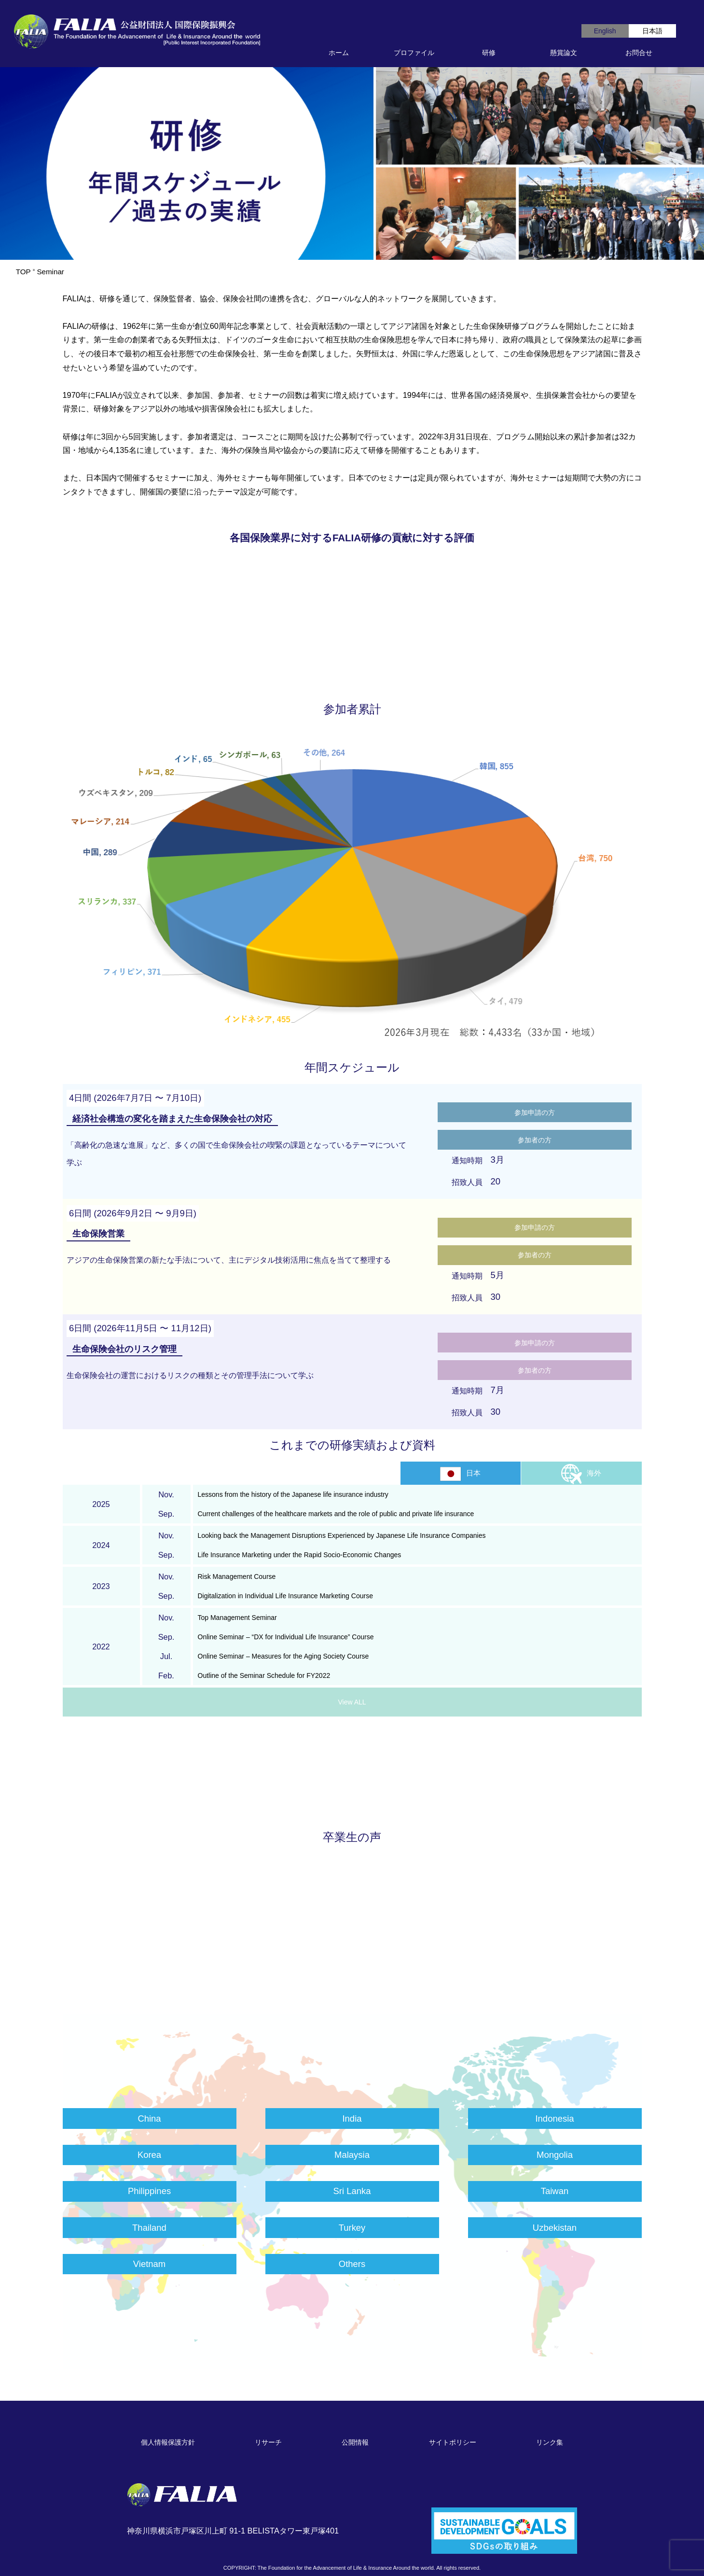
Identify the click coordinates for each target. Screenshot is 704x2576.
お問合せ (638, 52)
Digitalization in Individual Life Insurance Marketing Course (285, 1596)
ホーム (339, 52)
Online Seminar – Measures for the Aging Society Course (283, 1656)
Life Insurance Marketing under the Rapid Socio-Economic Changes (299, 1555)
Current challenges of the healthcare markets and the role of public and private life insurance (336, 1514)
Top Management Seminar (237, 1617)
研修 (489, 52)
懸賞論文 (563, 52)
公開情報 (355, 2442)
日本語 (652, 31)
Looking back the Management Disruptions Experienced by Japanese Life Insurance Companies (342, 1535)
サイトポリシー (452, 2442)
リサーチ (268, 2442)
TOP (23, 271)
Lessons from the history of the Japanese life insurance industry (293, 1494)
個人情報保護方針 (168, 2442)
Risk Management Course (237, 1576)
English (605, 31)
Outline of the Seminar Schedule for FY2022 (264, 1675)
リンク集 (549, 2442)
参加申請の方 (534, 1112)
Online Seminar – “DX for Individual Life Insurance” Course (286, 1637)
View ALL (352, 1702)
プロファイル (414, 52)
